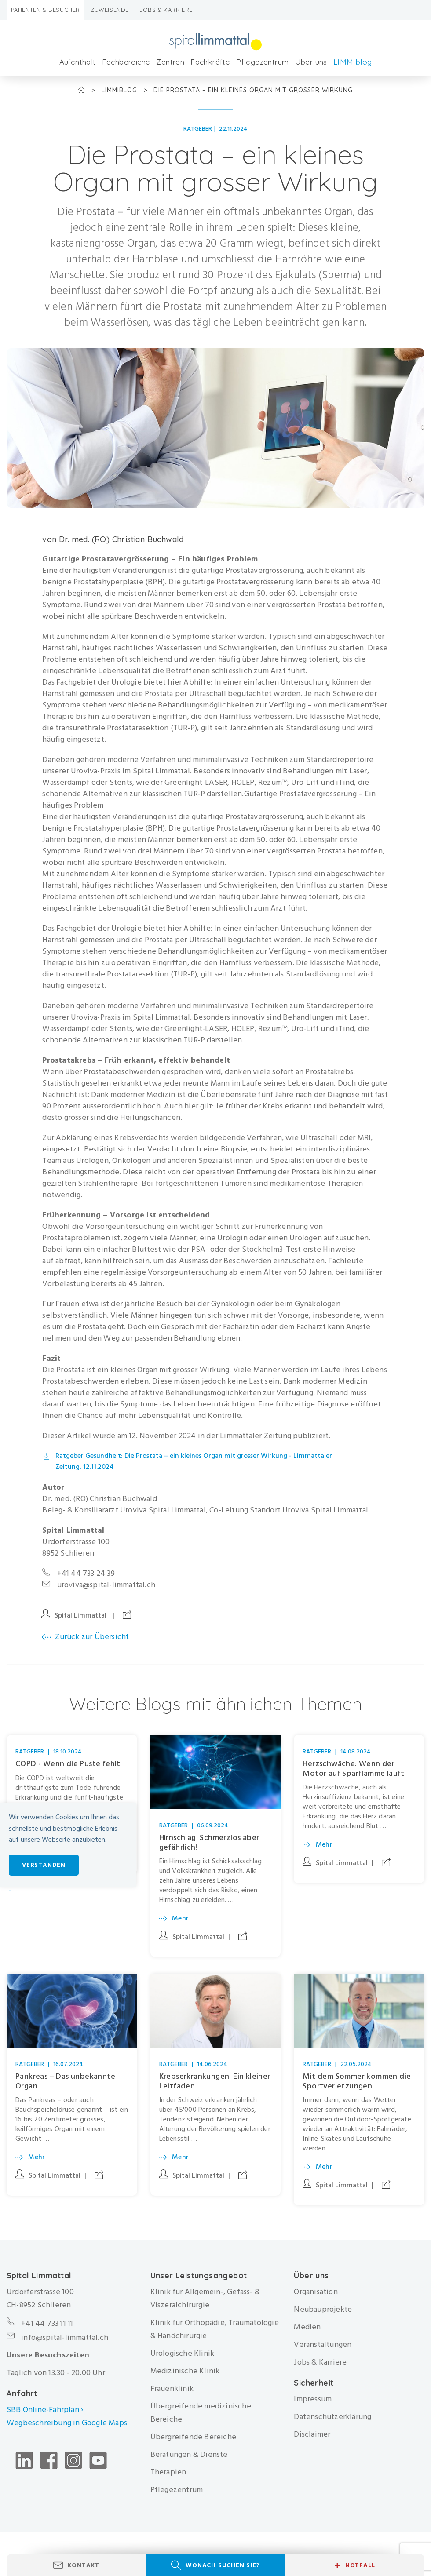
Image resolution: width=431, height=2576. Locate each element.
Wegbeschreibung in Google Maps (68, 2427)
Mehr (180, 1918)
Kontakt (83, 2565)
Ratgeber (197, 129)
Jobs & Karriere (166, 9)
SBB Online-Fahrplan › (45, 2414)
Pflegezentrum (262, 61)
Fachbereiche (126, 61)
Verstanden (44, 1865)
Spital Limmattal (80, 1615)
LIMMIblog (352, 61)
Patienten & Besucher (45, 9)
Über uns (311, 61)
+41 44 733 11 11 (47, 2328)
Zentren (170, 61)
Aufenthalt (77, 61)
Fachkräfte (210, 61)
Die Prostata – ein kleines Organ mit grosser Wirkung (253, 90)
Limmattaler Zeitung (255, 1435)
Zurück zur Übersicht (92, 1636)
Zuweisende (110, 9)
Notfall (355, 2565)
